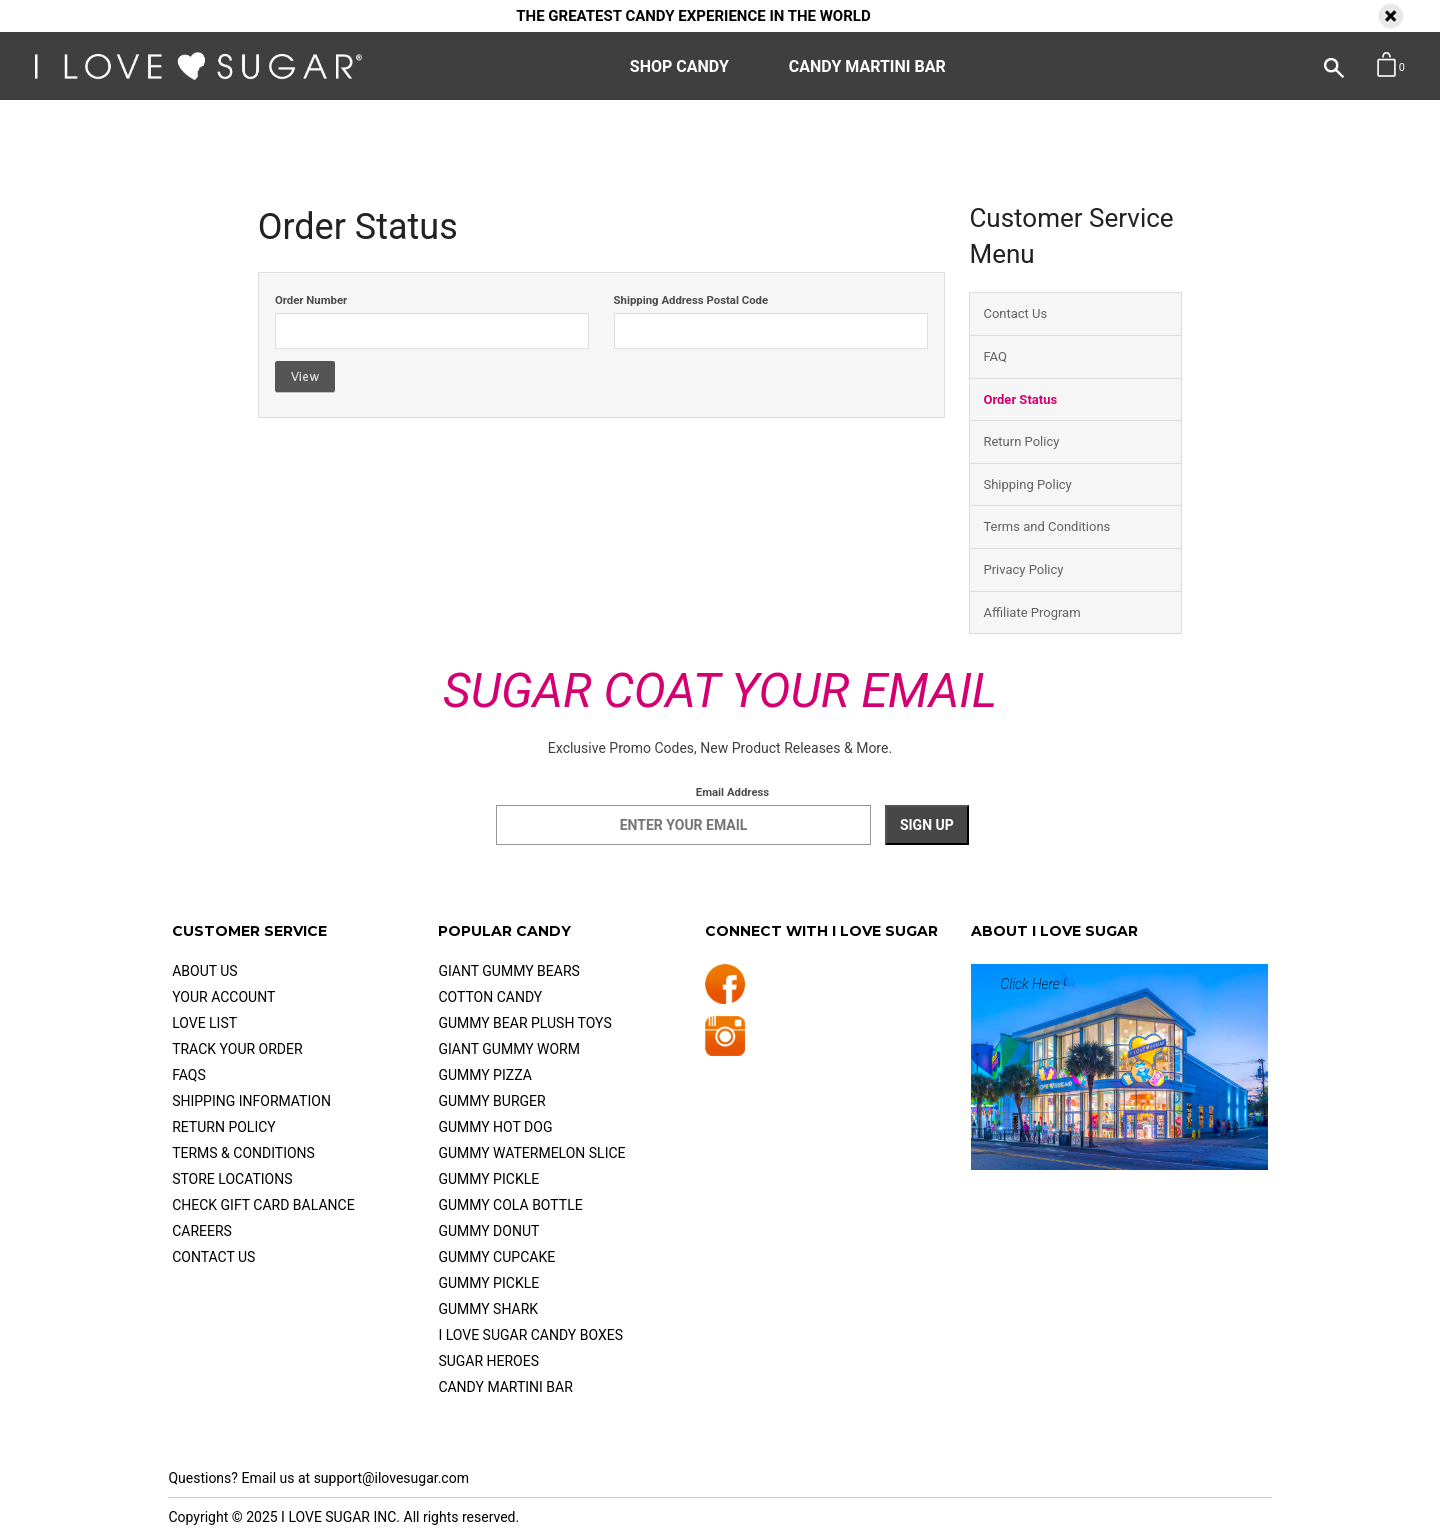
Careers (202, 1231)
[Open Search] (1314, 65)
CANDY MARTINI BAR (867, 66)
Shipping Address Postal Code (691, 300)
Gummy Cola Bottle (510, 1205)
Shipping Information (251, 1101)
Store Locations (232, 1179)
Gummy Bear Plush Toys (524, 1023)
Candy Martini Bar (505, 1387)
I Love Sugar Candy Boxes (530, 1335)
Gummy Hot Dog (495, 1127)
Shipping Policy (1027, 484)
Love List (204, 1023)
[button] (1389, 65)
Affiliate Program (1031, 612)
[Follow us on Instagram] (725, 1042)
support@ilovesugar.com (391, 1478)
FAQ (994, 356)
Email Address (732, 792)
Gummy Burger (491, 1101)
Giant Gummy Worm (509, 1049)
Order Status (1020, 399)
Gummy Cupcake (496, 1257)
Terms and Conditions (1046, 526)
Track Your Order (237, 1049)
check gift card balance (263, 1205)
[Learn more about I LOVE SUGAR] (1119, 1067)
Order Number (311, 300)
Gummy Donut (488, 1231)
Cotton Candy (490, 997)
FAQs (189, 1075)
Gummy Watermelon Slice (531, 1153)
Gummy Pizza (484, 1075)
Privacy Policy (1023, 569)
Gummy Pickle (488, 1179)
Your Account (223, 997)
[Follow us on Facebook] (725, 988)
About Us (205, 971)
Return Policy (1021, 441)
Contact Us (1015, 313)
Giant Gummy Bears (508, 971)
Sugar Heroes (488, 1361)
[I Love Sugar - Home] (198, 74)
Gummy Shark (488, 1309)
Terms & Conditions (243, 1153)
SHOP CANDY (679, 66)
